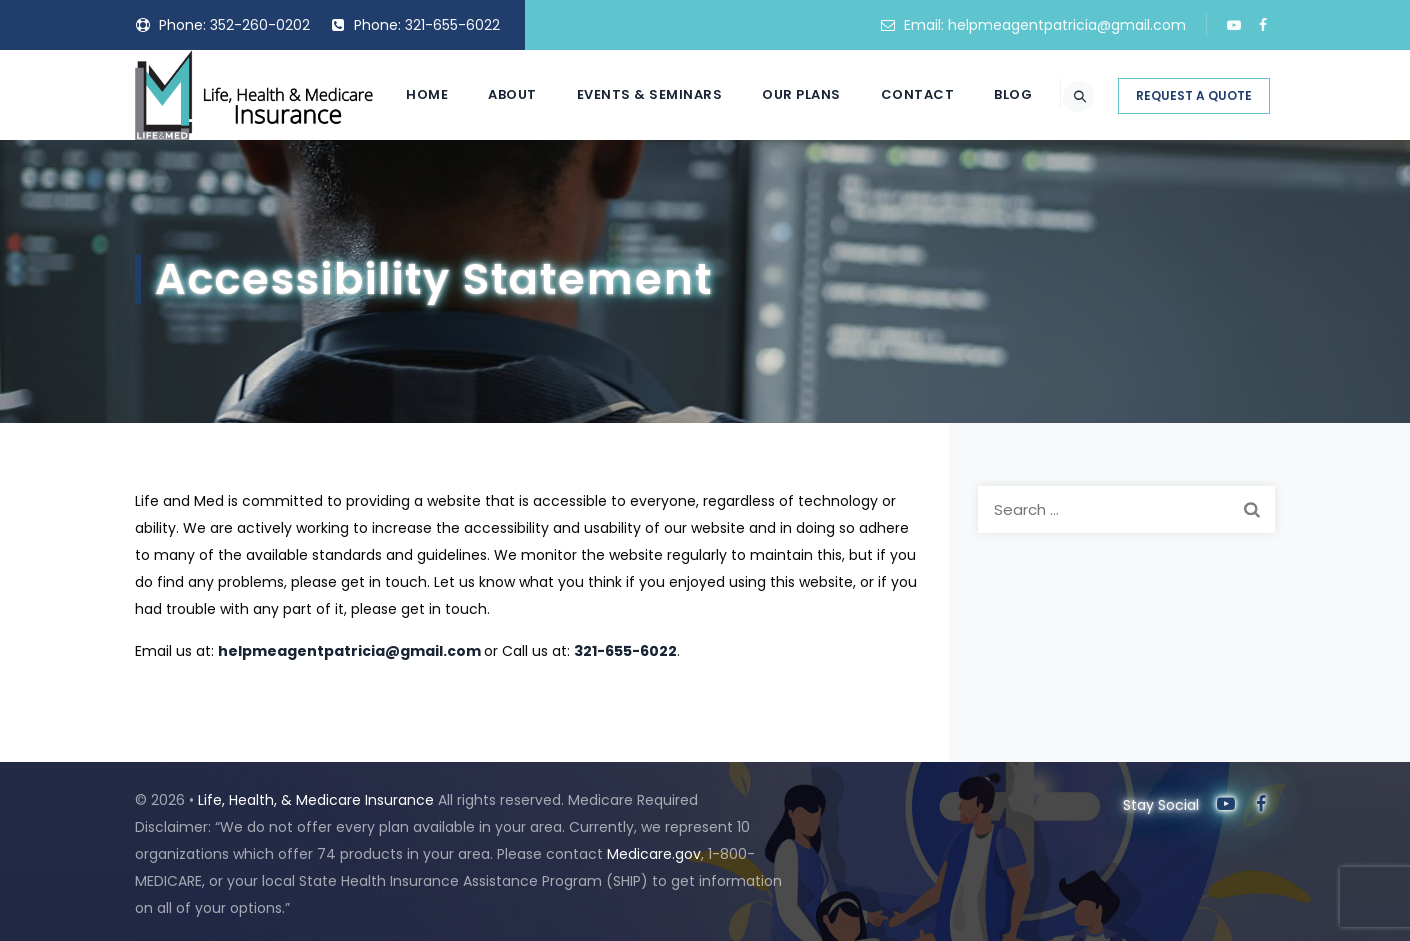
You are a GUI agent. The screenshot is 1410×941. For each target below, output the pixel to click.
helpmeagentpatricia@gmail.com (1067, 25)
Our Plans (778, 184)
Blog (990, 184)
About (489, 184)
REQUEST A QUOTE (1194, 185)
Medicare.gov (654, 854)
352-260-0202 (260, 25)
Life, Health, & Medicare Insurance (316, 800)
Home (404, 184)
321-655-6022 (452, 25)
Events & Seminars (627, 184)
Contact (895, 184)
